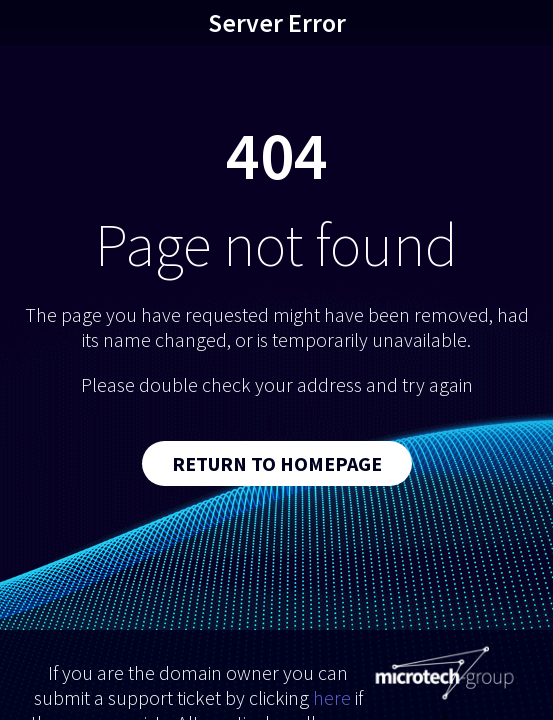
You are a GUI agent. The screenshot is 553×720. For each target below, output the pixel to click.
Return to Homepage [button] (277, 463)
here (332, 697)
